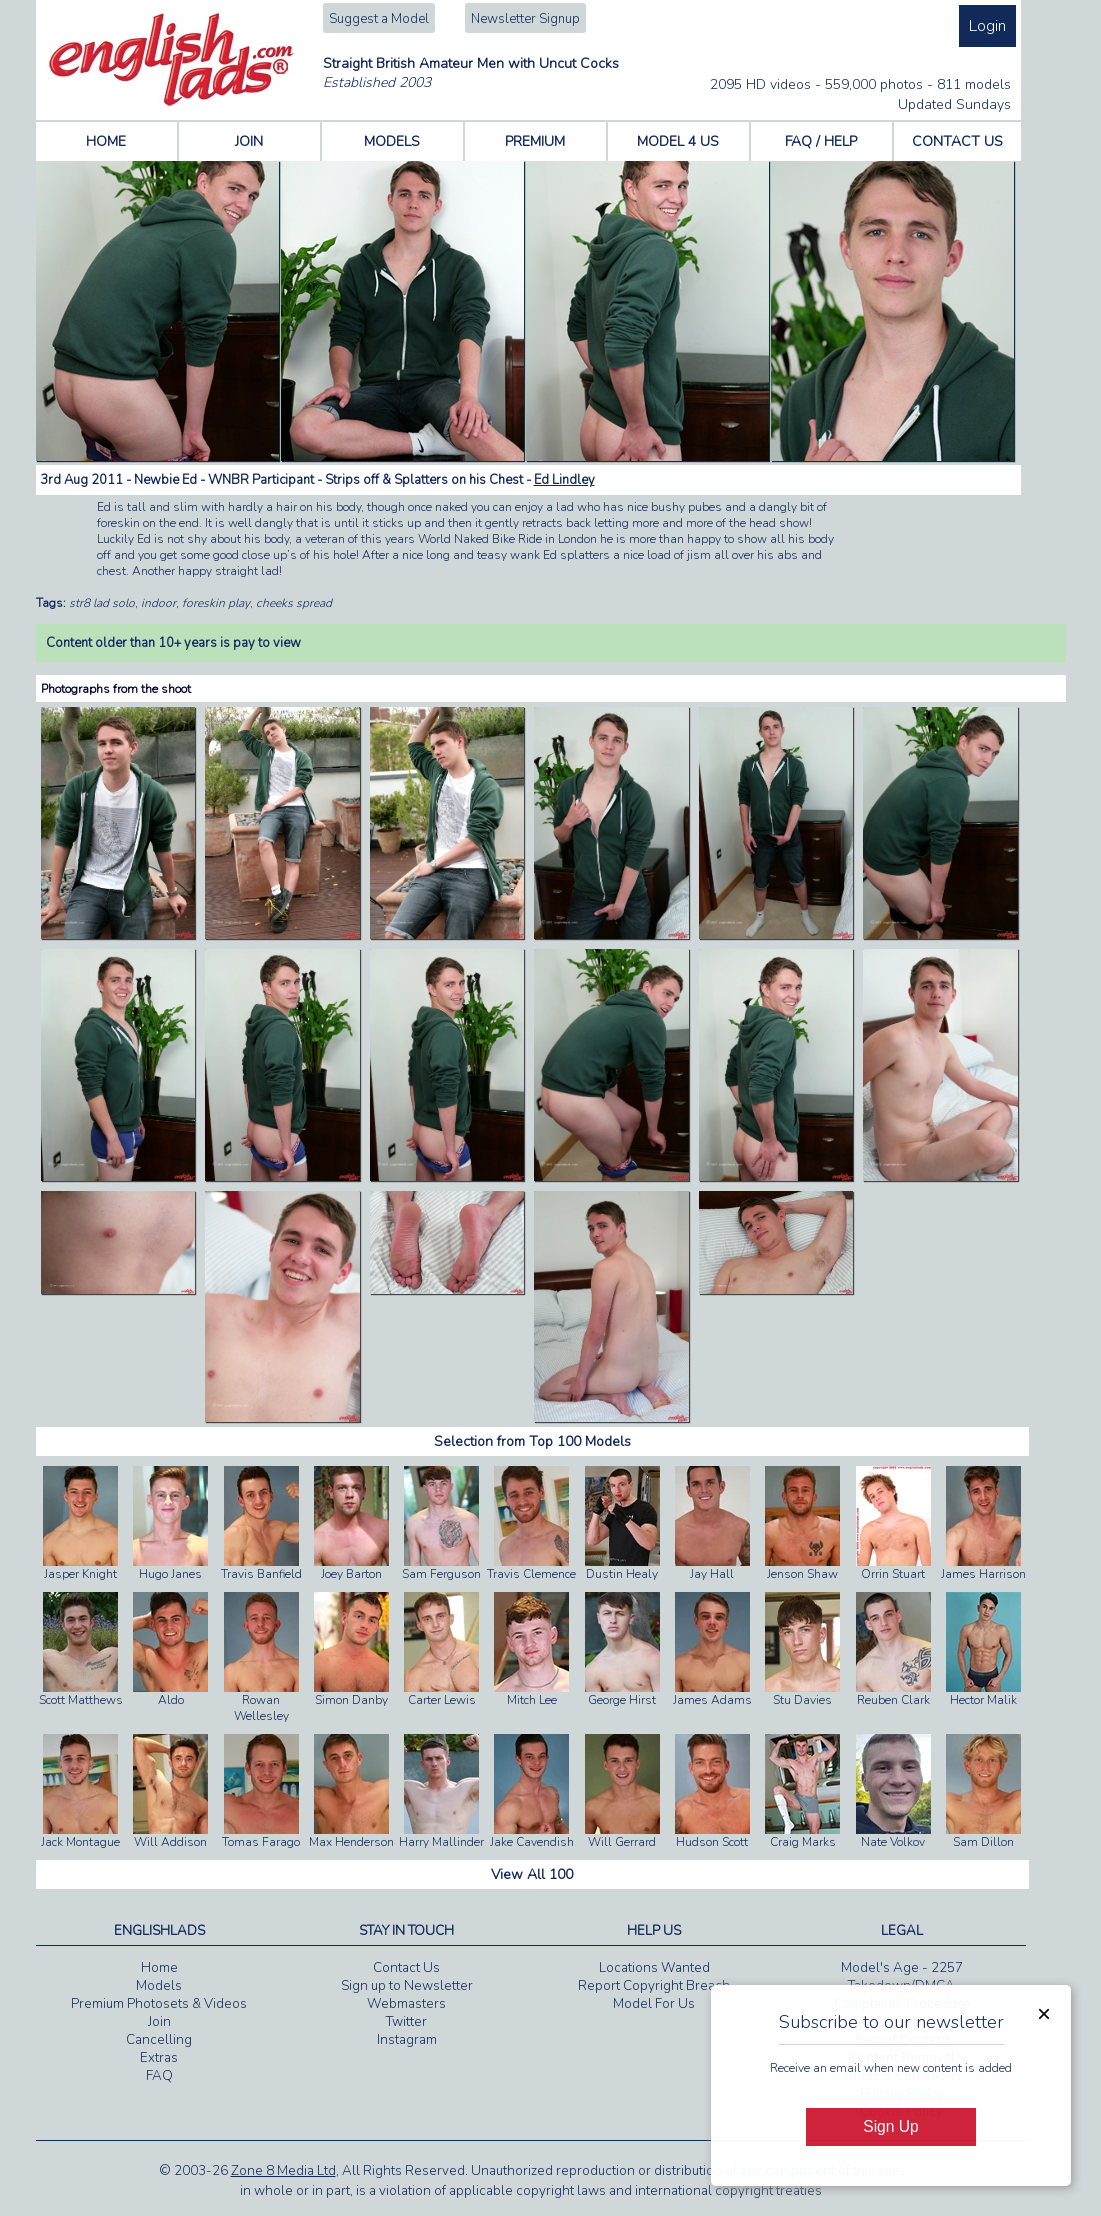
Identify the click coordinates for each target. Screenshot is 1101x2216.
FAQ (159, 2076)
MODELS (392, 141)
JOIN (249, 141)
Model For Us (654, 2004)
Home (159, 1968)
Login (987, 26)
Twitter (406, 2022)
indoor (158, 603)
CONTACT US (957, 141)
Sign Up (890, 2126)
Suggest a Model (379, 19)
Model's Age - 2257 (902, 1968)
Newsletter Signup (525, 19)
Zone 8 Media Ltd (283, 2171)
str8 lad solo (102, 603)
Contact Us (406, 1968)
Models (159, 1986)
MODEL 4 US (678, 141)
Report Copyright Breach (654, 1986)
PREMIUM (535, 141)
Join (159, 2022)
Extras (159, 2058)
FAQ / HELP (821, 141)
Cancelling (159, 2040)
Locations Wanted (654, 1968)
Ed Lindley (564, 480)
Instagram (407, 2040)
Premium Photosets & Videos (159, 2004)
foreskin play (216, 603)
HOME (106, 141)
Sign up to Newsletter (407, 1986)
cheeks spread (294, 603)
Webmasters (406, 2004)
